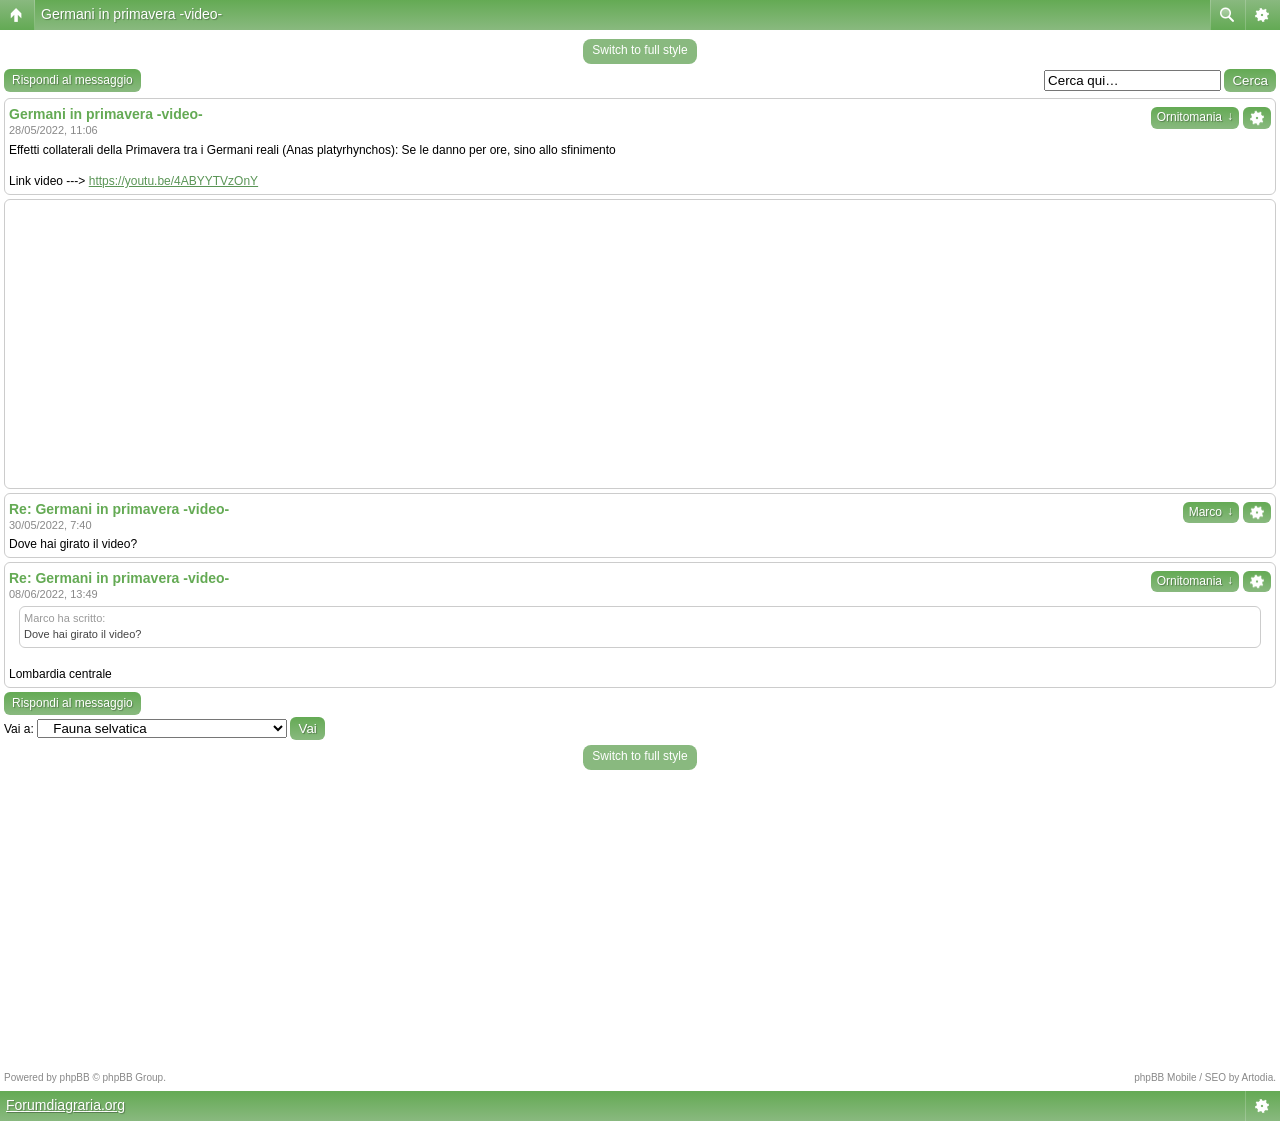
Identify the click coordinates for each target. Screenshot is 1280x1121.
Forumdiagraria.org (65, 1105)
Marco (1211, 512)
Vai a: (19, 729)
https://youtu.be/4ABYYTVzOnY (173, 181)
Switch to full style (639, 50)
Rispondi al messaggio (72, 80)
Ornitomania (1195, 117)
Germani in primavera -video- (131, 14)
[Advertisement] (640, 344)
